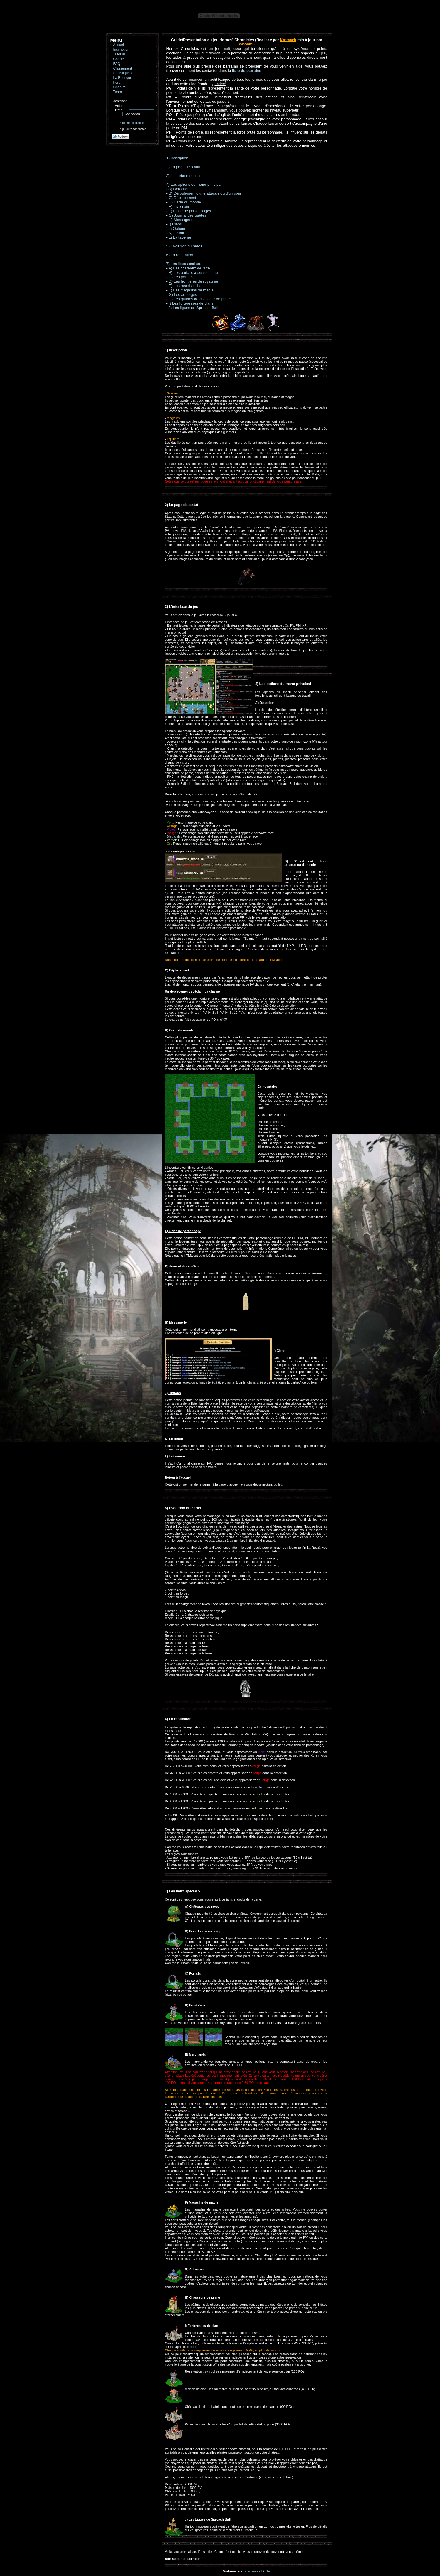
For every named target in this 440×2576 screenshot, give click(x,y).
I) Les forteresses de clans (190, 303)
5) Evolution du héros (184, 246)
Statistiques (122, 73)
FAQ (116, 64)
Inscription (121, 50)
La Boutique (122, 78)
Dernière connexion (131, 122)
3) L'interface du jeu (183, 175)
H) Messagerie (180, 219)
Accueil (119, 45)
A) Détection (179, 189)
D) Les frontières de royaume (193, 281)
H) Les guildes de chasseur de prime (199, 299)
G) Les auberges (182, 294)
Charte (118, 59)
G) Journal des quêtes (187, 215)
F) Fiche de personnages (189, 211)
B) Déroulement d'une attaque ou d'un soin (204, 193)
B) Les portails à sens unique (193, 272)
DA (268, 2571)
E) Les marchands (184, 286)
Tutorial (119, 54)
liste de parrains (247, 70)
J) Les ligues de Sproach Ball (193, 308)
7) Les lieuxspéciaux (183, 264)
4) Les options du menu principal (194, 184)
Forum (118, 82)
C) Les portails (180, 277)
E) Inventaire (179, 206)
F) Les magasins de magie (190, 290)
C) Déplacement (182, 197)
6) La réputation (179, 255)
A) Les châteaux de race (189, 268)
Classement (122, 68)
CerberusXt (253, 2571)
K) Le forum (178, 233)
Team (117, 92)
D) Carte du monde (184, 202)
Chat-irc (119, 87)
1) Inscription (177, 158)
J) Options (177, 228)
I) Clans (175, 224)
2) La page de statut (183, 167)
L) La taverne (179, 237)
